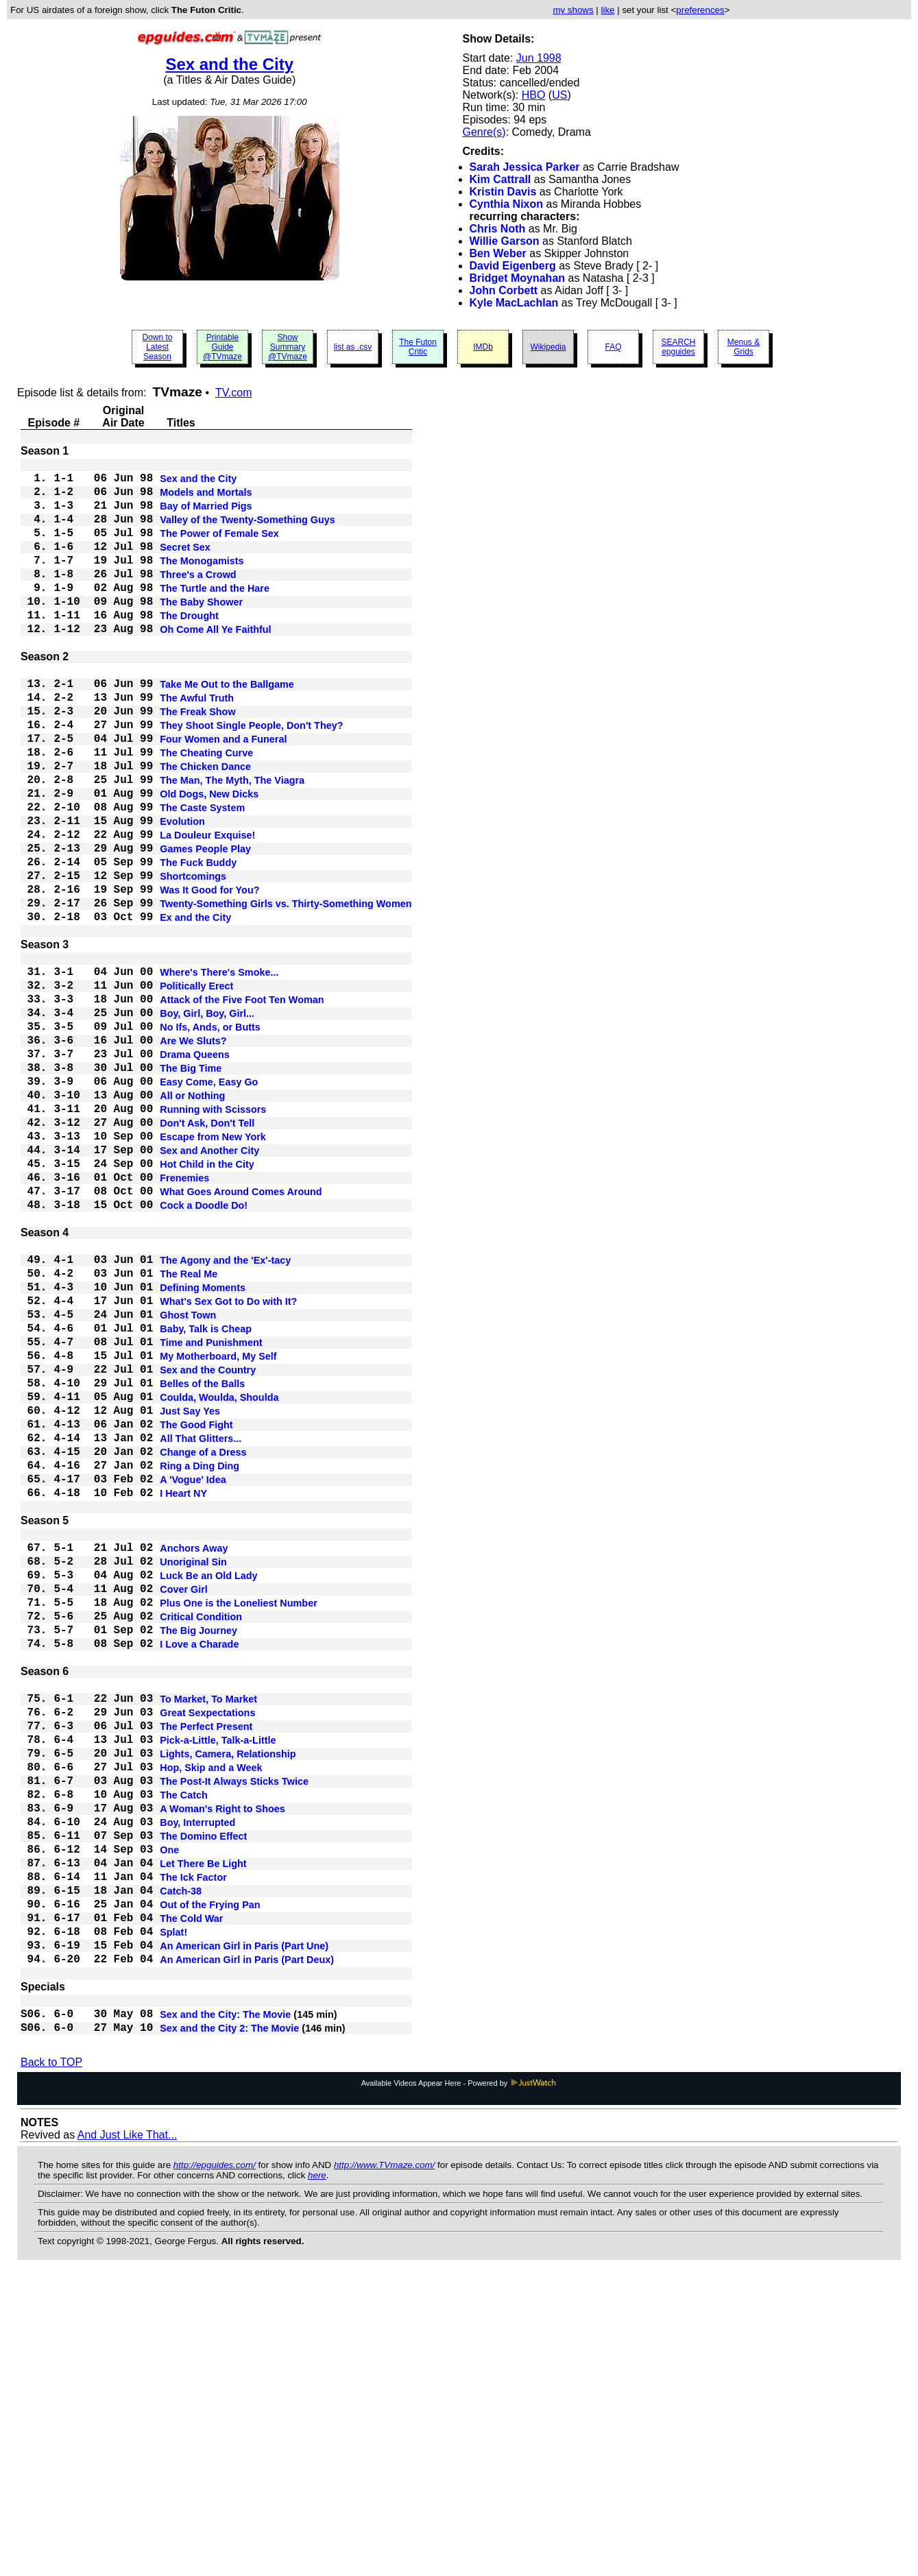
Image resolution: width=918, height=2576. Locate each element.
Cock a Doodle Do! (203, 1349)
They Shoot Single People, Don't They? (251, 776)
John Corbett (504, 290)
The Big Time (190, 1184)
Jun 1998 (538, 58)
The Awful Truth (197, 743)
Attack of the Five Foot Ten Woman (242, 1102)
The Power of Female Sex (219, 548)
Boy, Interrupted (197, 2081)
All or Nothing (192, 1217)
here (317, 2474)
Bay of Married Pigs (206, 515)
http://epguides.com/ (214, 2464)
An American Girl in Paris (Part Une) (244, 2229)
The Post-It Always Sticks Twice (234, 2032)
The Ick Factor (193, 2147)
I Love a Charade (199, 1870)
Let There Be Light (203, 2131)
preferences (700, 10)
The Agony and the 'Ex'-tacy (225, 1412)
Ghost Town (188, 1478)
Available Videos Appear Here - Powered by (459, 2382)
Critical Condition (201, 1837)
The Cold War (191, 2196)
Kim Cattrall (500, 179)
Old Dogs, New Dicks (209, 858)
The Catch (184, 2048)
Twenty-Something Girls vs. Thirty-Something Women (285, 990)
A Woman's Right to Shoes (222, 2065)
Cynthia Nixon (507, 204)
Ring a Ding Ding (199, 1659)
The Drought (189, 647)
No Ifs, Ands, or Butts (210, 1135)
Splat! (173, 2213)
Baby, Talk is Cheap (206, 1494)
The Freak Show (197, 759)
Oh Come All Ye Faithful (215, 663)
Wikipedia (548, 347)
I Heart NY (183, 1692)
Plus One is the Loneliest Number (238, 1821)
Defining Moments (202, 1445)
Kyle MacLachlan (514, 303)
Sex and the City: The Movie (225, 2309)
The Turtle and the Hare (214, 614)
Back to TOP (51, 2361)
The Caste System (202, 874)
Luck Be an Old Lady (208, 1788)
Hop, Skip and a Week (211, 2015)
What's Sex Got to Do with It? (228, 1461)
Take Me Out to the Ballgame (227, 726)
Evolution (182, 891)
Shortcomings (193, 957)
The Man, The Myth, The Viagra (232, 841)
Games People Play (205, 924)
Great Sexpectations (207, 1950)
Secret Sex (185, 564)
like (608, 10)
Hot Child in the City (207, 1300)
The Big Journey (198, 1854)
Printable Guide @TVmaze (222, 347)
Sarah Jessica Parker (525, 167)
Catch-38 (181, 2163)
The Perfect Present (206, 1966)
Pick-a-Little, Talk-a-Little (218, 1982)
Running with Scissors (213, 1234)
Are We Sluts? (193, 1151)
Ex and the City (195, 1006)
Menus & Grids (743, 347)
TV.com (233, 392)
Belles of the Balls (202, 1560)
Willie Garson (505, 241)
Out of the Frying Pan (210, 2180)
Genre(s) (484, 132)
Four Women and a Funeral (223, 792)
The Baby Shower (201, 630)
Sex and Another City (209, 1283)
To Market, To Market (208, 1933)
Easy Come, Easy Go (209, 1201)
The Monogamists (201, 581)
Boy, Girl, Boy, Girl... (207, 1119)
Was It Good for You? (209, 973)
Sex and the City (229, 64)
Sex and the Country (208, 1544)
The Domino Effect (203, 2098)
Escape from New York (213, 1267)
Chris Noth (498, 228)
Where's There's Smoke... (219, 1069)
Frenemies (184, 1316)
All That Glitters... (200, 1626)
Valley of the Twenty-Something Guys (247, 532)
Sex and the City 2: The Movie (229, 2325)
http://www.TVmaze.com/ (384, 2464)
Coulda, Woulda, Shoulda (219, 1577)
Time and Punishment (211, 1511)
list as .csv (353, 347)
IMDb (483, 347)
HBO (534, 95)
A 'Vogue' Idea (193, 1675)
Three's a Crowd (198, 597)
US (559, 95)
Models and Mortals (206, 499)
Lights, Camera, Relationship (227, 1999)
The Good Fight (196, 1609)
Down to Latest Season (157, 347)
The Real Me (188, 1428)
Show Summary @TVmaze (287, 347)
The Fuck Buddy (198, 940)
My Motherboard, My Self (218, 1527)
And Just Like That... (127, 2434)
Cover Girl (184, 1804)
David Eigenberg (513, 266)
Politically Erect (196, 1086)
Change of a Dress (203, 1642)
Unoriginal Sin (193, 1771)
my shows (573, 10)
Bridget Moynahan (518, 278)
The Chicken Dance (205, 825)
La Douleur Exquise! (207, 907)
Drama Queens (195, 1168)
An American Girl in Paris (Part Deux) (247, 2246)
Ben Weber (498, 253)
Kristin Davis (503, 191)
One (169, 2114)
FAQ (613, 347)
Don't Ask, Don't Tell (207, 1250)
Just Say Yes (190, 1593)
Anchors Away (194, 1755)
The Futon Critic (418, 347)
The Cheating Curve (206, 809)
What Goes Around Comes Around (241, 1332)
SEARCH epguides (678, 347)
